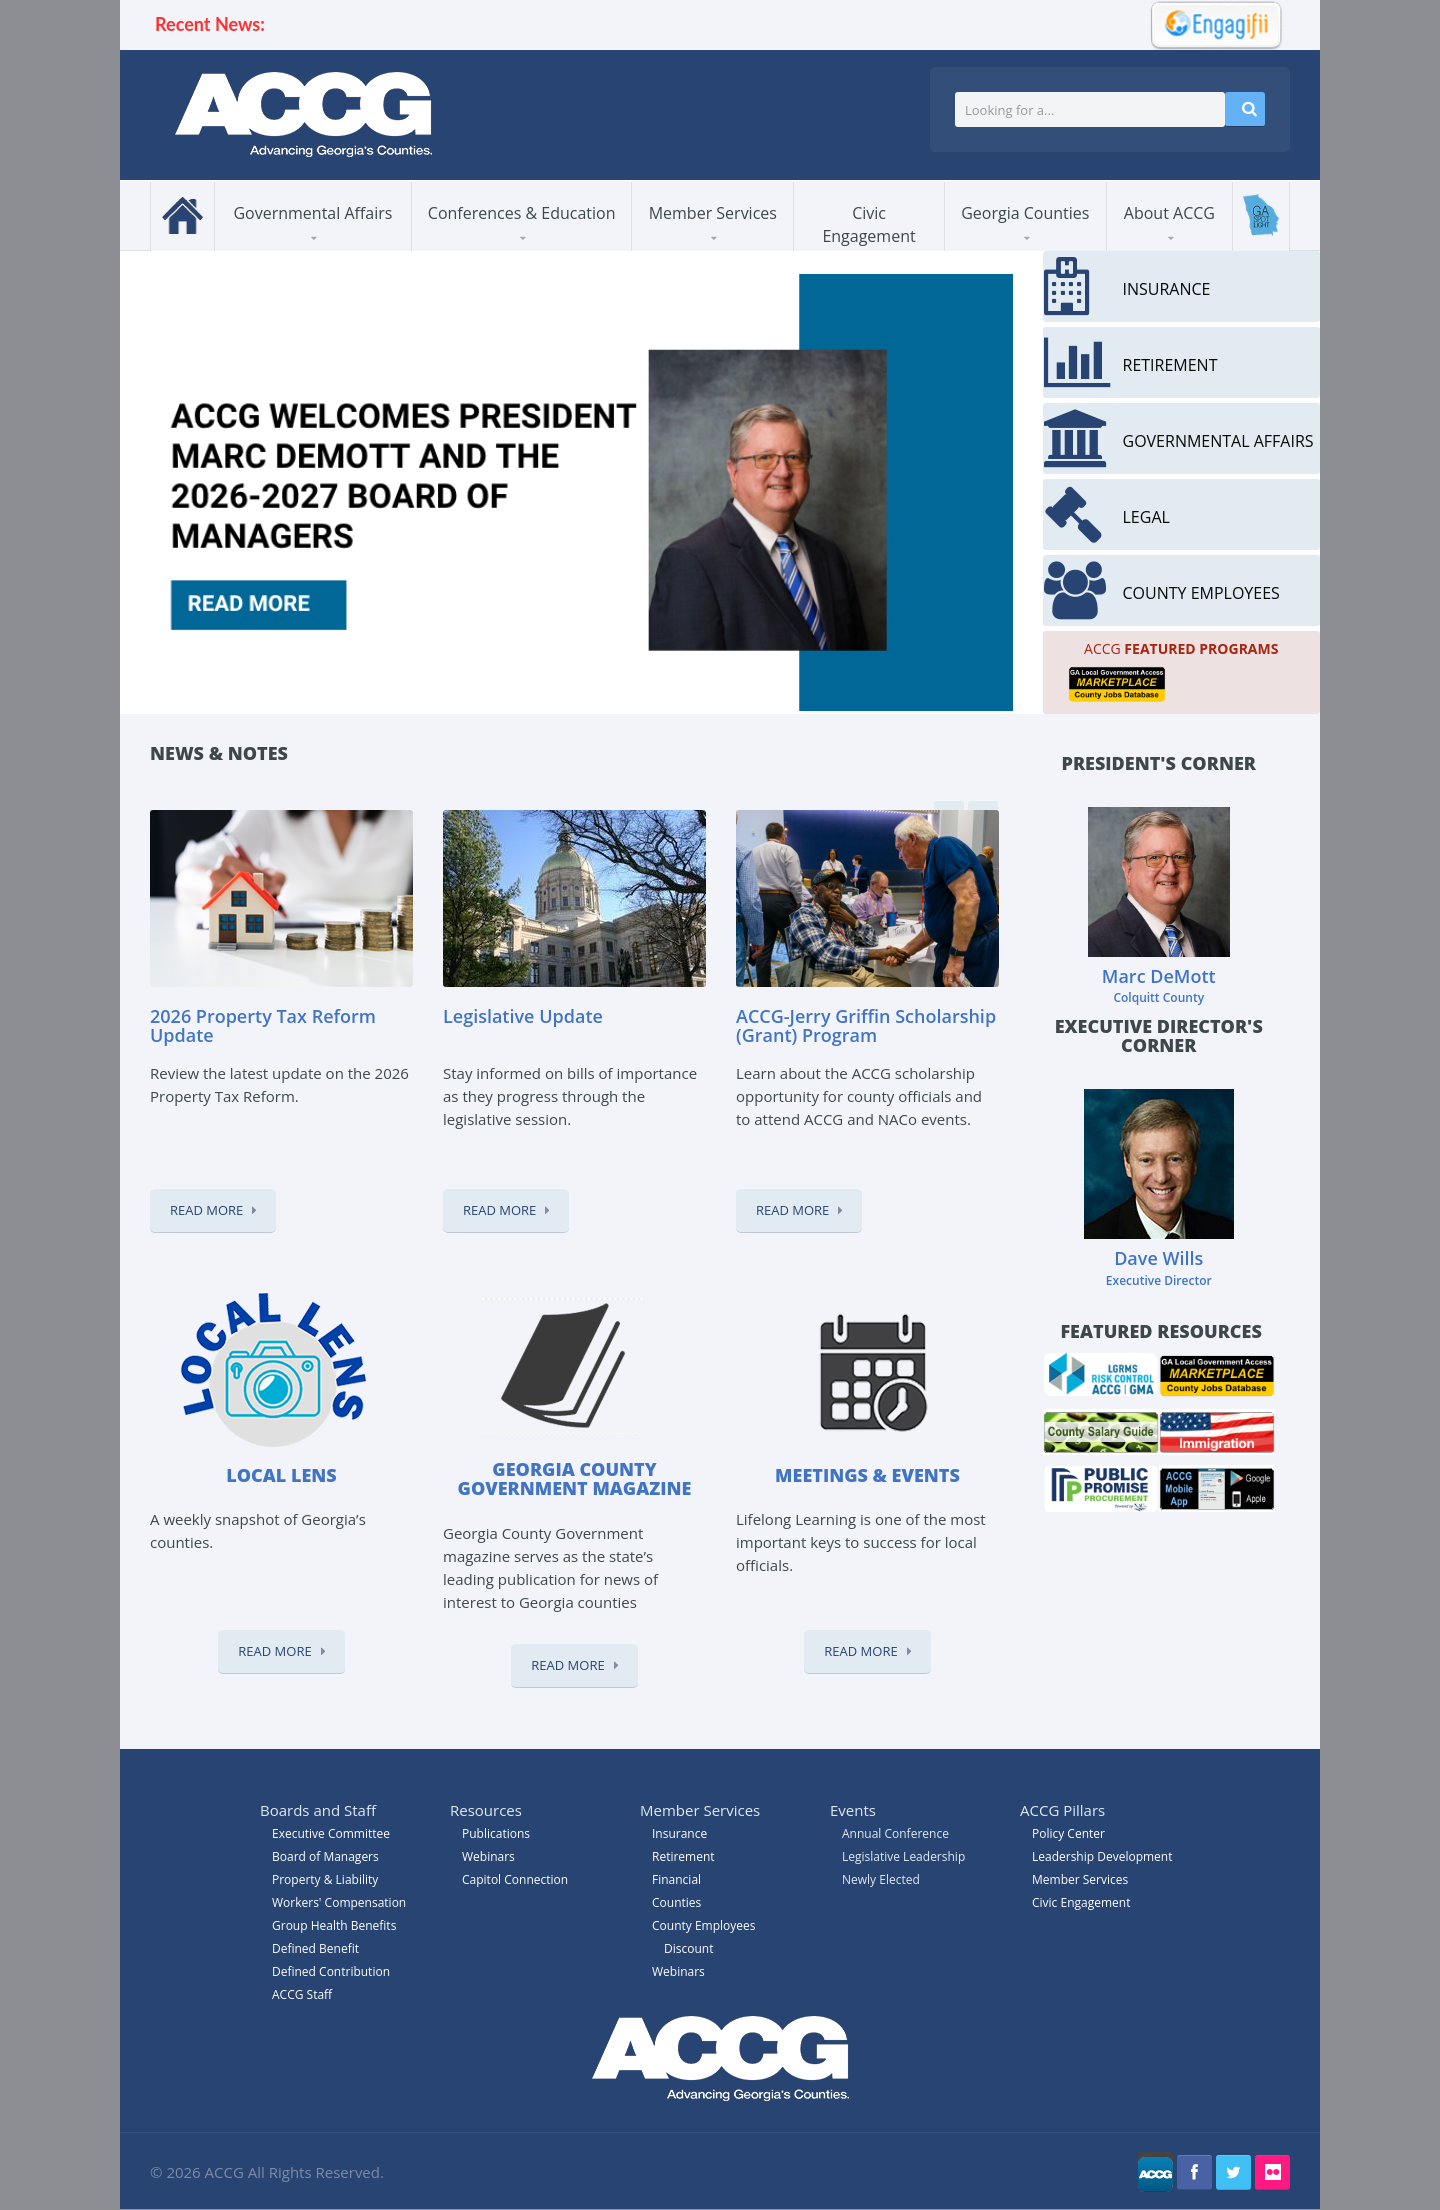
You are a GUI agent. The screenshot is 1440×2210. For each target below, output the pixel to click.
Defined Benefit (315, 1948)
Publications (496, 1833)
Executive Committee (331, 1833)
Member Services (713, 213)
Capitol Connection (515, 1879)
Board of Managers (325, 1856)
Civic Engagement (868, 224)
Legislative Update (523, 1016)
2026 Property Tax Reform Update (263, 1026)
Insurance (679, 1833)
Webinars (678, 1971)
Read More (206, 1210)
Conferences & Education (522, 213)
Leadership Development (1102, 1856)
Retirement (683, 1856)
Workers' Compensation (339, 1902)
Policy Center (1068, 1833)
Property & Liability (325, 1879)
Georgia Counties (1025, 213)
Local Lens (281, 1475)
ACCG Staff (302, 1994)
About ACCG (1169, 213)
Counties (676, 1902)
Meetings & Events (867, 1475)
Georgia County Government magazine (575, 1479)
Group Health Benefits (334, 1925)
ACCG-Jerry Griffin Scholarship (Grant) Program (866, 1026)
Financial (676, 1879)
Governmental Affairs (312, 213)
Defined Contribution (331, 1971)
